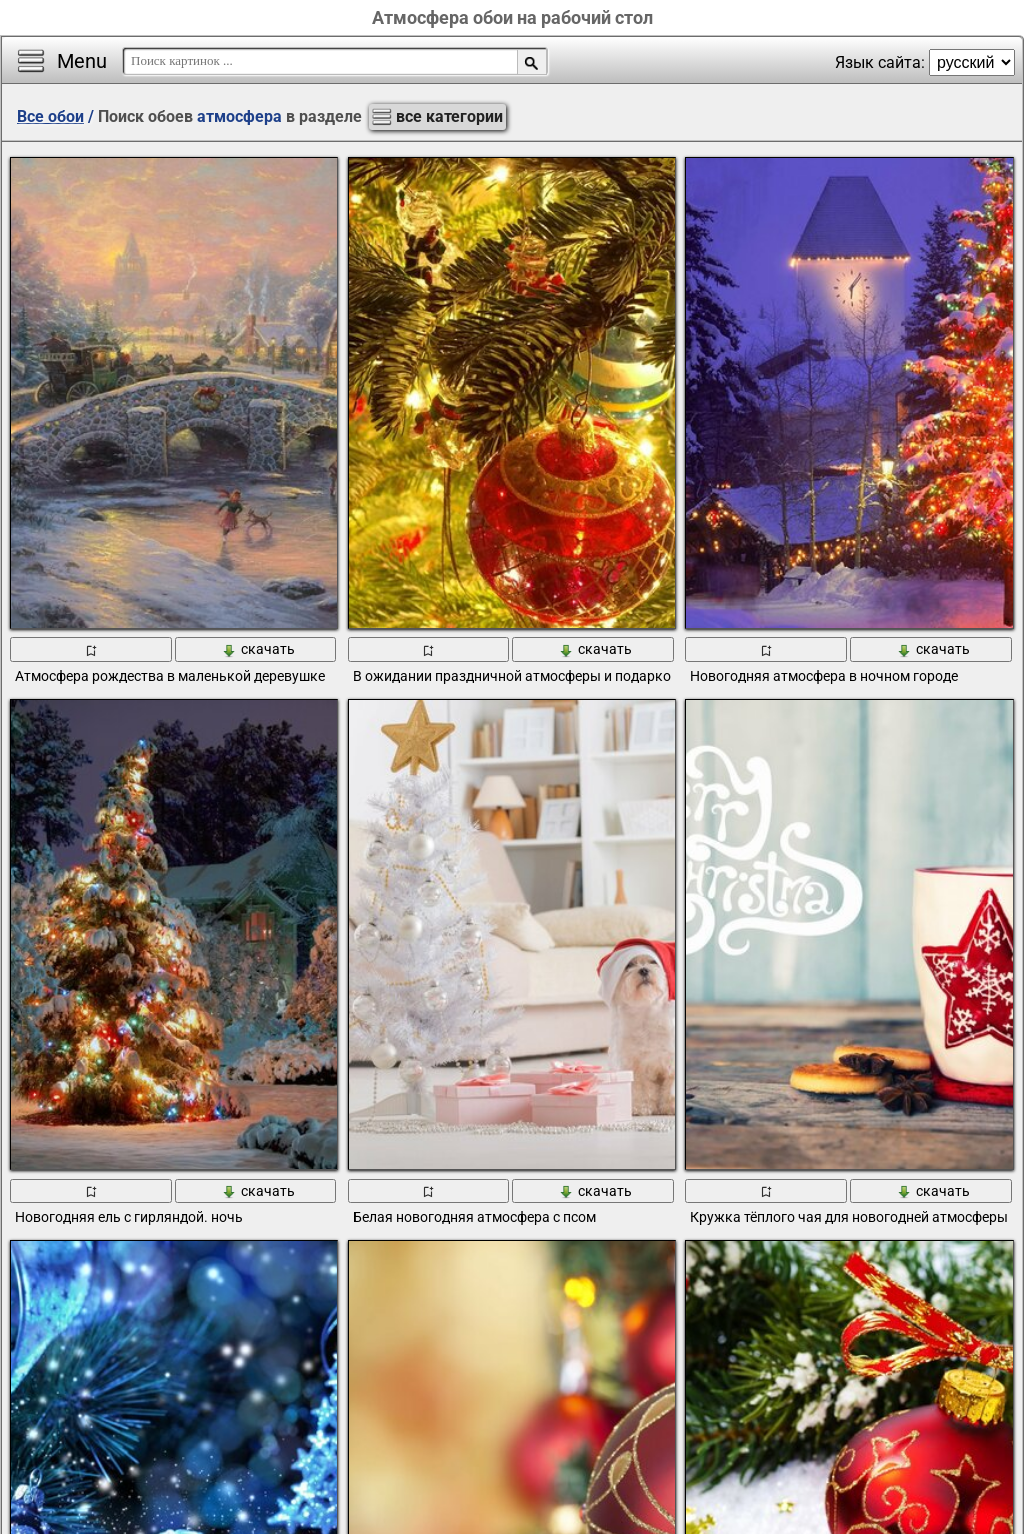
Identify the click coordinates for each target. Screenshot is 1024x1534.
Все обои (50, 116)
